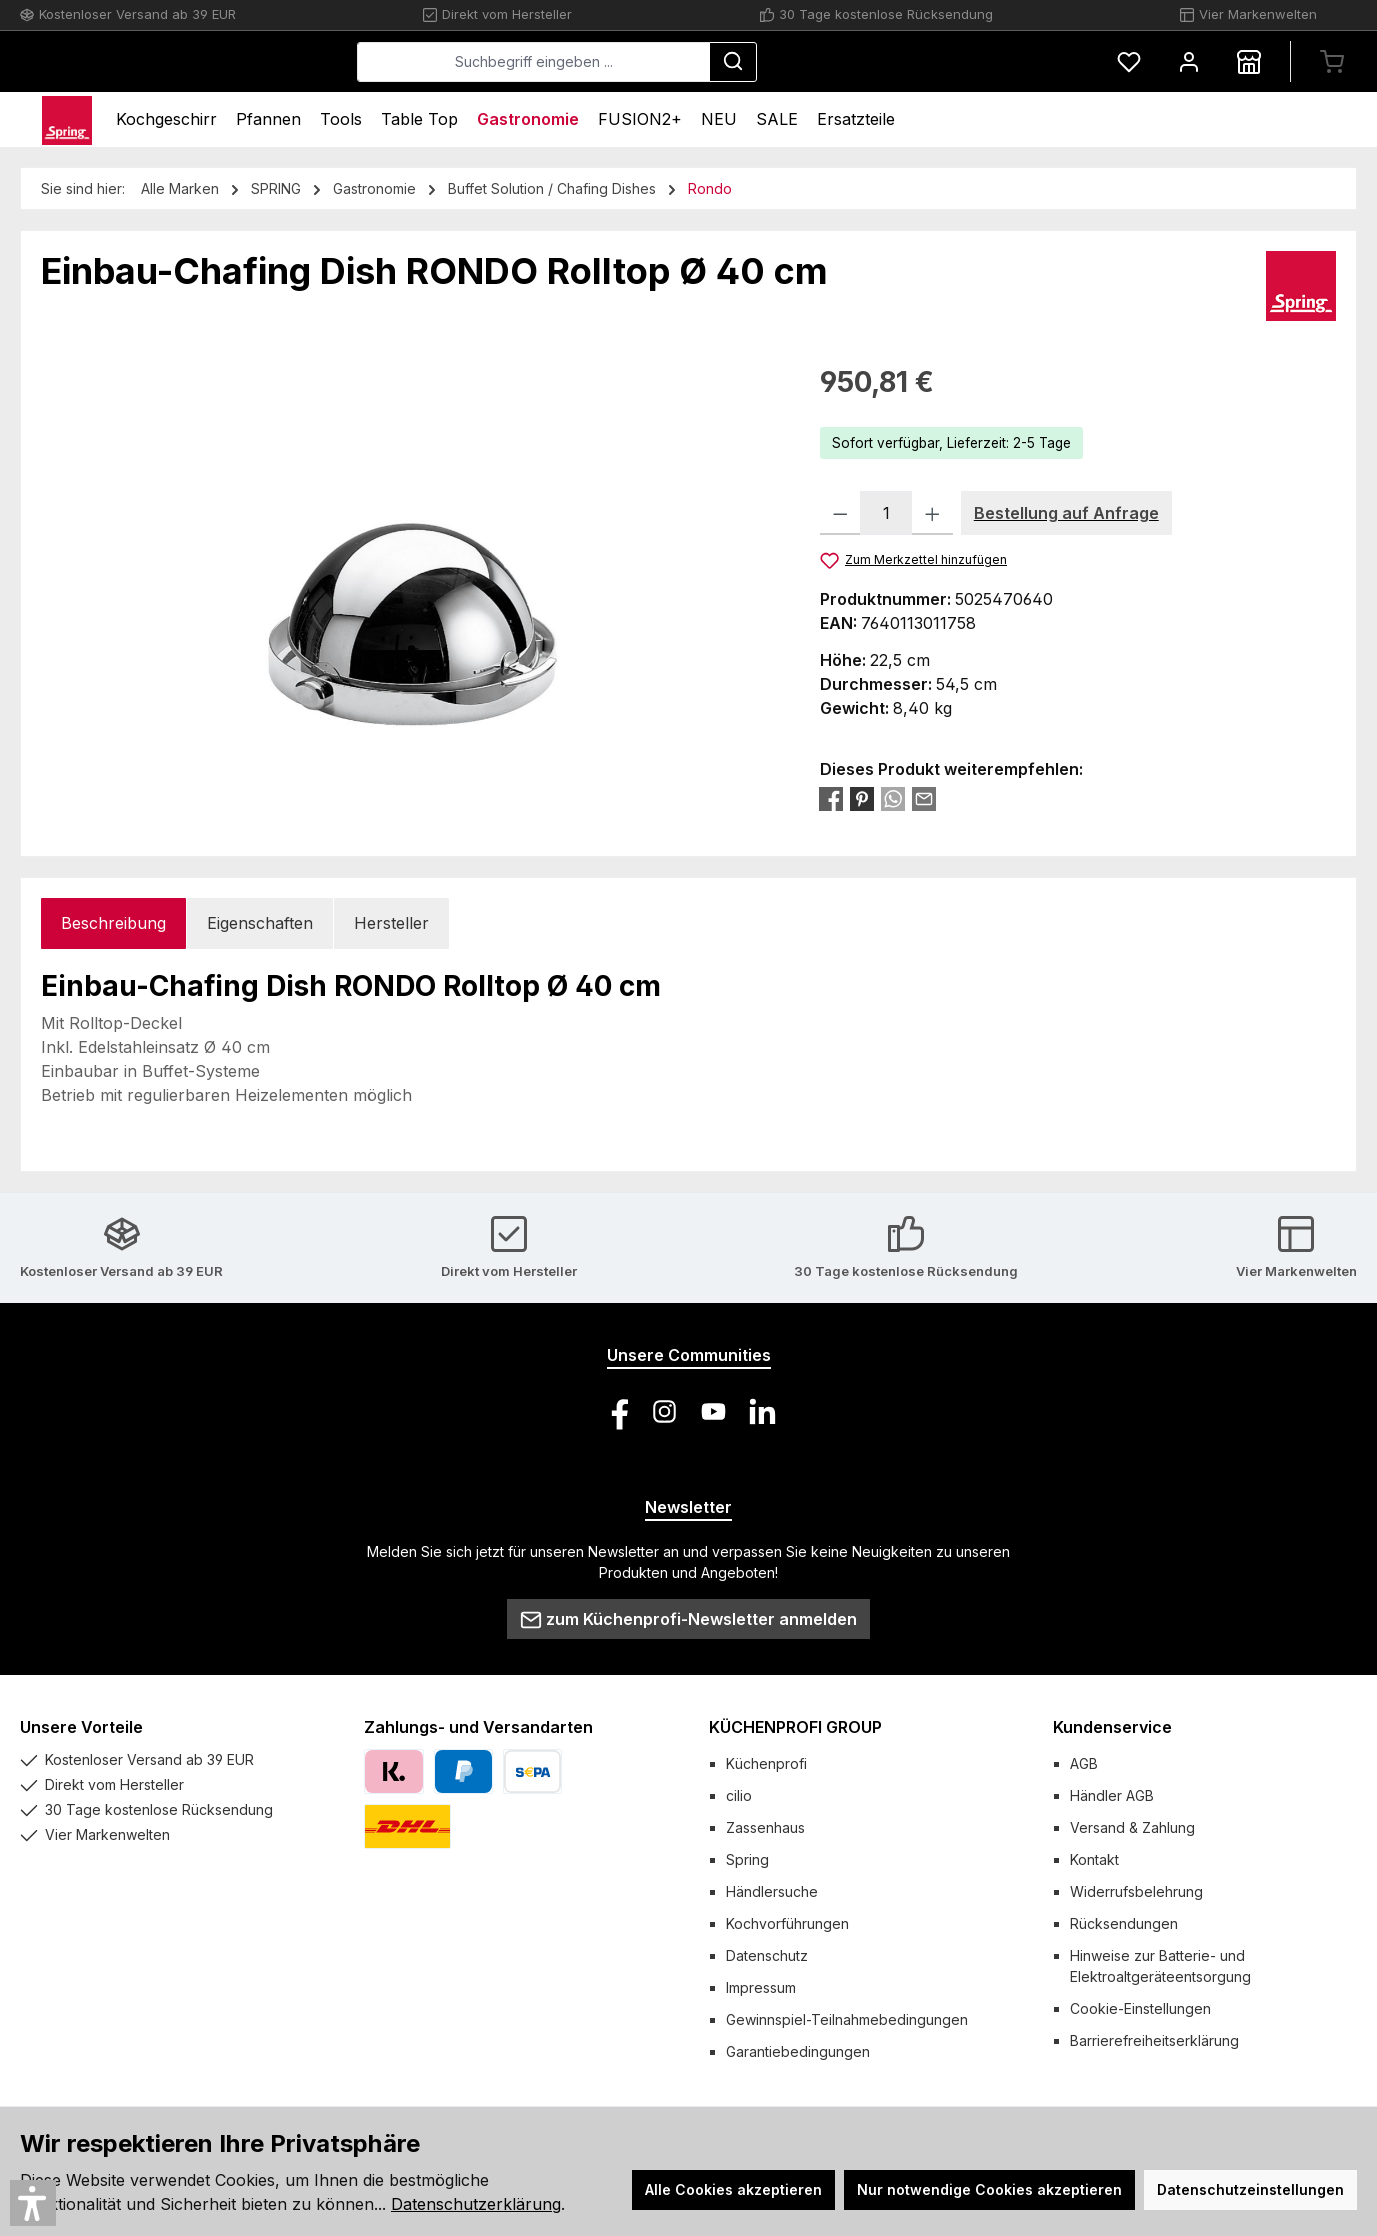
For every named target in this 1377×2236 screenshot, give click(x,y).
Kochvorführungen (787, 1923)
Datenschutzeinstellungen (1250, 2189)
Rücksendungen (1124, 1923)
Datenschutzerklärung (476, 2204)
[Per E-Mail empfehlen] (924, 798)
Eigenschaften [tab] (260, 923)
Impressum (761, 1987)
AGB (1084, 1763)
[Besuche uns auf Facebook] (615, 1411)
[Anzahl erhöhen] (932, 513)
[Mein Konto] (1189, 61)
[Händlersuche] (1249, 61)
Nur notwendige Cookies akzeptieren (989, 2189)
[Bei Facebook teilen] (831, 798)
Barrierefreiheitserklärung (1154, 2040)
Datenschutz (767, 1955)
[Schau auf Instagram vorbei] (664, 1411)
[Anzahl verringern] (840, 513)
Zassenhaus (765, 1827)
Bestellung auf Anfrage (1066, 513)
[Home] (67, 119)
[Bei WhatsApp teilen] (893, 798)
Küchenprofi (766, 1763)
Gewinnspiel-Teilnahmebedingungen (847, 2019)
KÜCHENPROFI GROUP (795, 1727)
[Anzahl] (886, 513)
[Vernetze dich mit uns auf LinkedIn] (762, 1411)
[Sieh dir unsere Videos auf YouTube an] (713, 1411)
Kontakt (1094, 1859)
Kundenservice (1112, 1727)
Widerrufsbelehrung (1136, 1891)
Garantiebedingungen (798, 2051)
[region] (410, 576)
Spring (747, 1859)
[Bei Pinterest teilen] (862, 798)
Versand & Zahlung (1132, 1827)
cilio (739, 1795)
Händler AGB (1112, 1795)
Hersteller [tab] (391, 923)
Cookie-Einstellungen (1140, 2008)
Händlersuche (772, 1891)
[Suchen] (883, 62)
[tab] (113, 923)
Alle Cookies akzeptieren (733, 2189)
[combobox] (683, 62)
